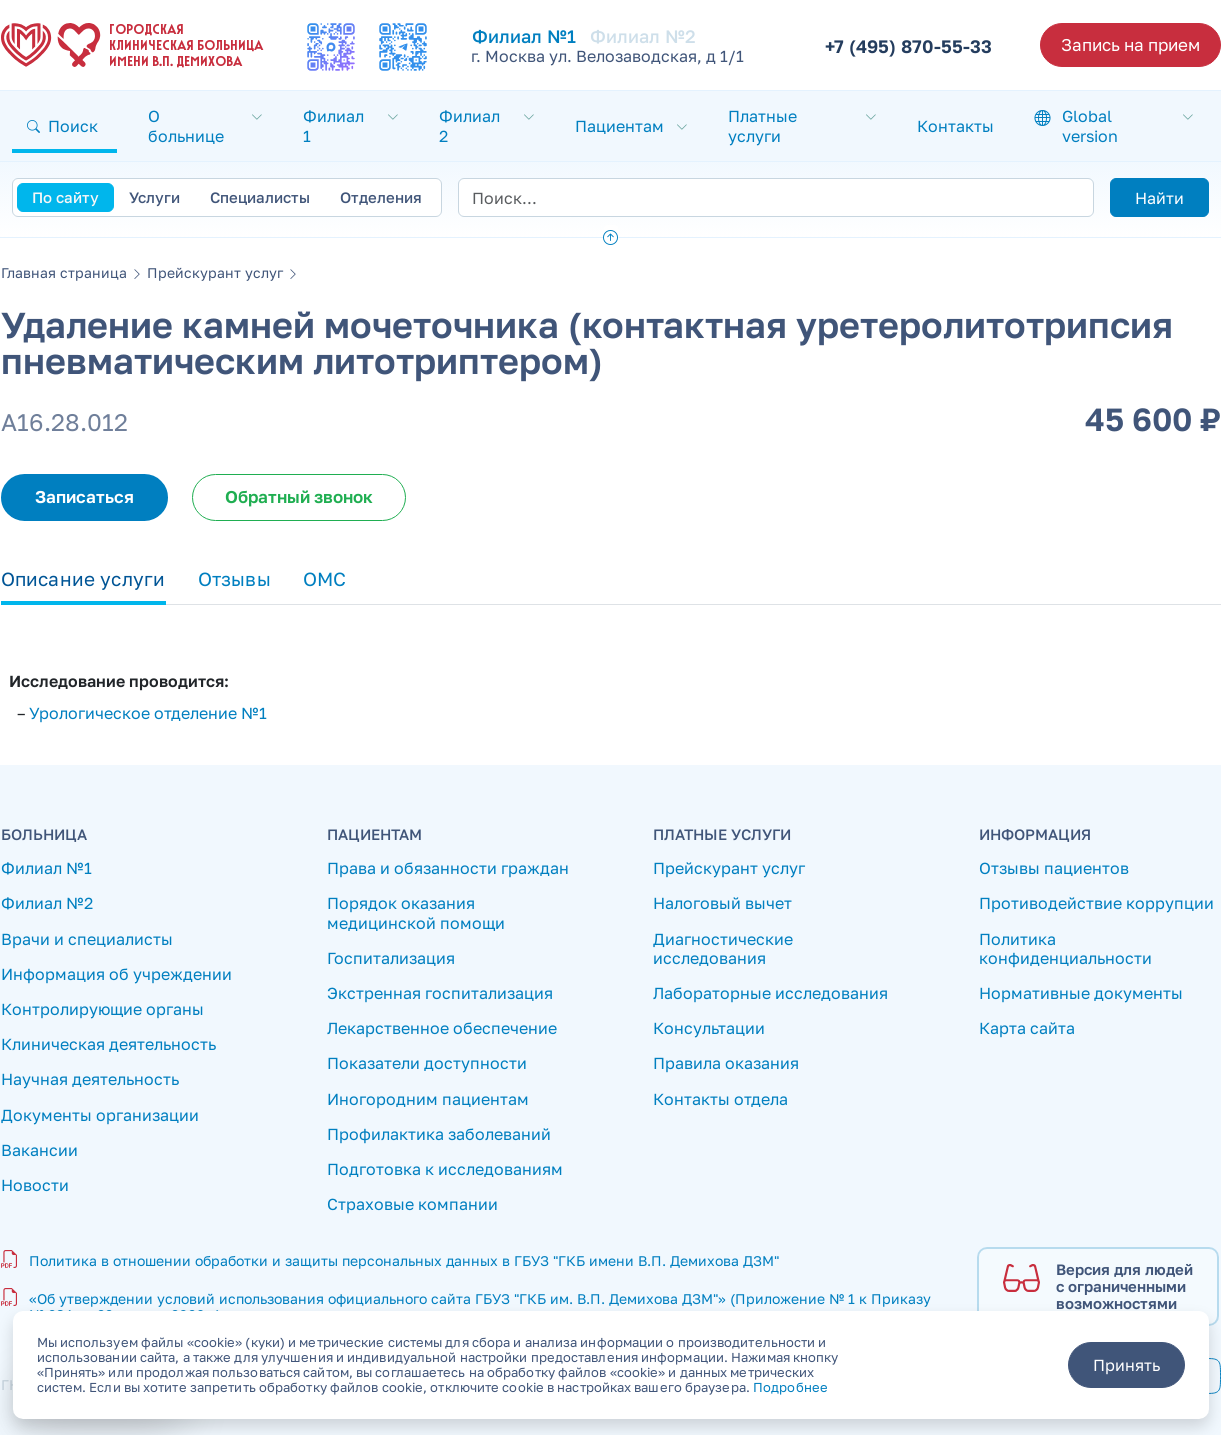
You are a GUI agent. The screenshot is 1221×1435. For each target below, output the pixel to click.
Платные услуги (762, 126)
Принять (1126, 1365)
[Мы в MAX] (331, 47)
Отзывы (234, 578)
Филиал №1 (46, 868)
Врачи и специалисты (87, 939)
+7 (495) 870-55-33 (908, 46)
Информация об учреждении (116, 974)
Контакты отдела (720, 1099)
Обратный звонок (299, 496)
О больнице (186, 126)
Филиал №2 (643, 36)
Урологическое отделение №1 (148, 713)
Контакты (955, 126)
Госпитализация (391, 958)
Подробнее (790, 1387)
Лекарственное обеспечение (442, 1028)
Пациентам (619, 126)
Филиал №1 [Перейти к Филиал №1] (524, 36)
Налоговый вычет (722, 903)
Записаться (84, 496)
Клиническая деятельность (108, 1044)
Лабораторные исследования (770, 993)
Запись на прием (1130, 44)
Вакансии (39, 1150)
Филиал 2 (469, 126)
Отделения (381, 197)
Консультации (709, 1028)
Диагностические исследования (723, 949)
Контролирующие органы (102, 1009)
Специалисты (260, 197)
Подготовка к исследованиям (445, 1169)
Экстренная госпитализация (440, 993)
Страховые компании (412, 1204)
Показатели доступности (427, 1063)
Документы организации (100, 1115)
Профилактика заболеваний (439, 1134)
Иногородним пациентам (428, 1099)
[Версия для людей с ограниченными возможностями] (1098, 1287)
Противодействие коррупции (1096, 903)
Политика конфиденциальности (1065, 949)
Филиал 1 (333, 126)
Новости (35, 1185)
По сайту (65, 197)
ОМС (325, 578)
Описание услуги (83, 578)
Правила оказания (726, 1063)
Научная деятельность (90, 1079)
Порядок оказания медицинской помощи (416, 913)
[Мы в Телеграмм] (403, 47)
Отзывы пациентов (1054, 868)
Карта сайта (1027, 1028)
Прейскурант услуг (215, 272)
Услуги (154, 197)
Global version (1090, 126)
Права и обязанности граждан (448, 868)
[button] (64, 126)
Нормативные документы (1081, 993)
